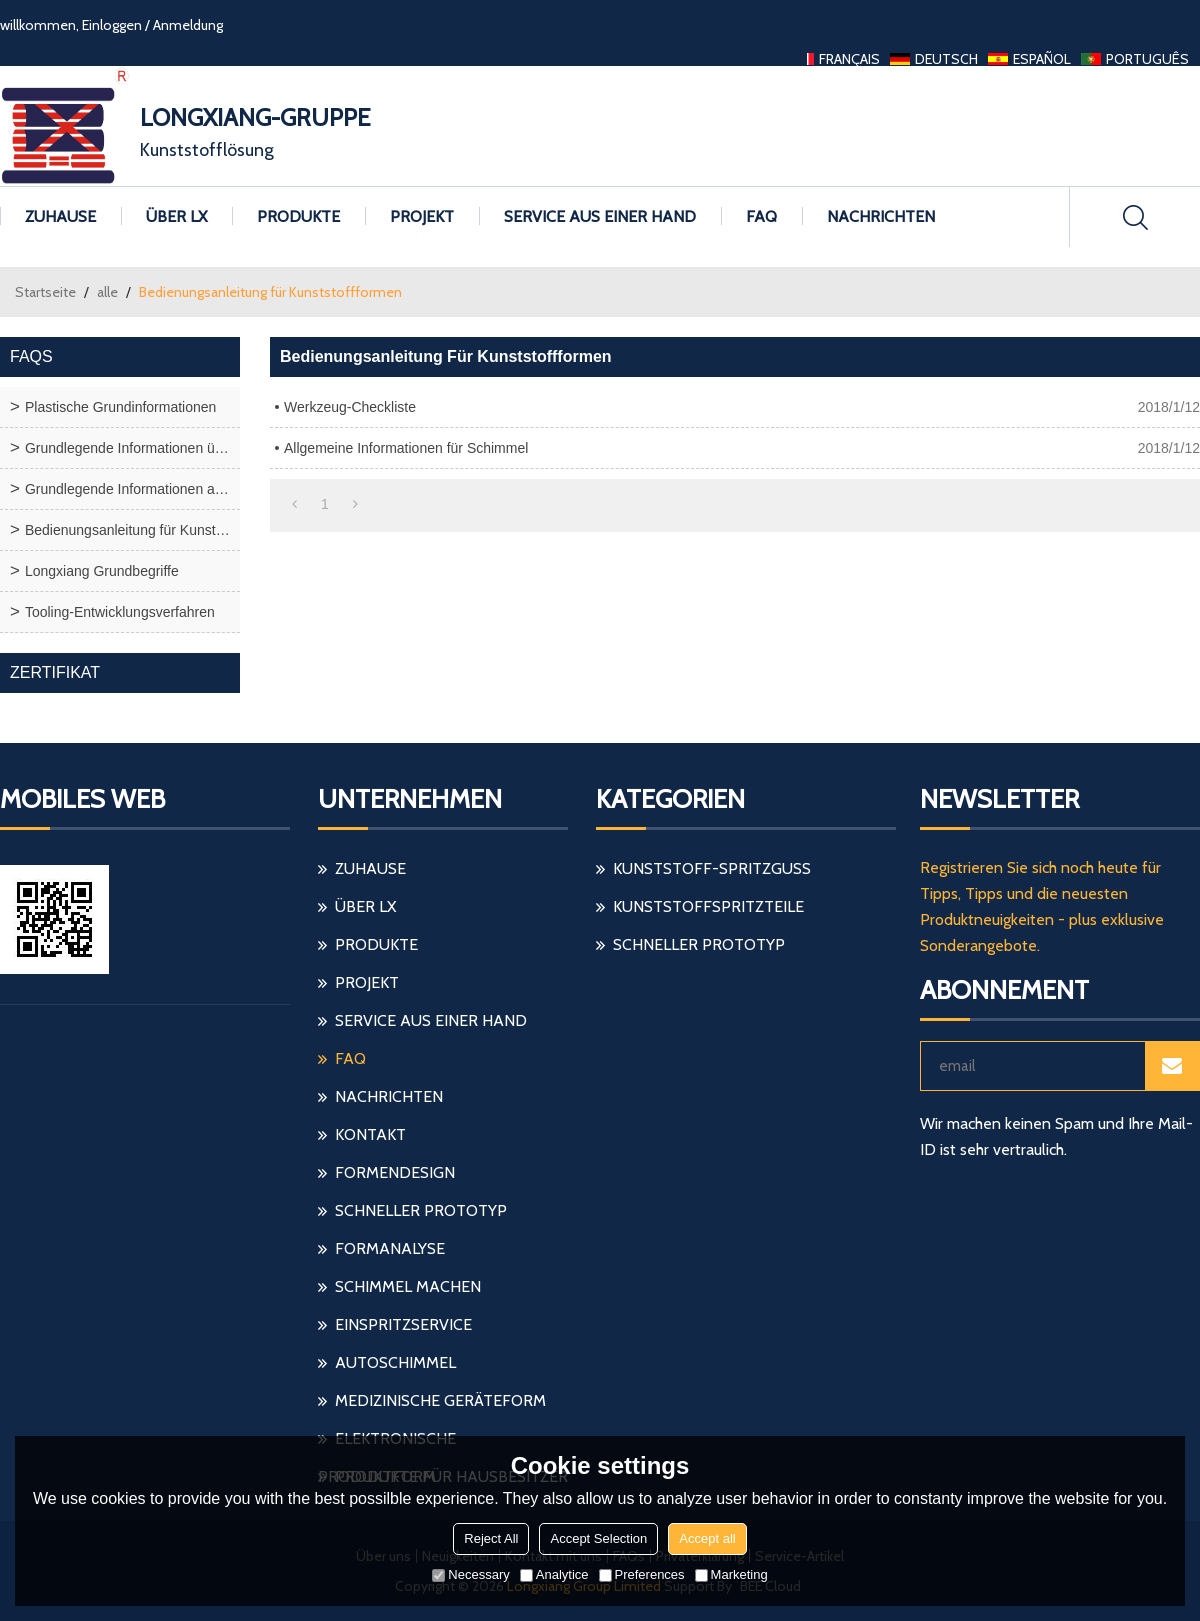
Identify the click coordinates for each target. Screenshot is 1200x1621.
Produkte (298, 216)
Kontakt (370, 1134)
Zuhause (60, 216)
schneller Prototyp (421, 1210)
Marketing (731, 1574)
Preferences (642, 1574)
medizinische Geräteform (440, 1400)
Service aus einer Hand (600, 216)
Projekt (422, 216)
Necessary (470, 1574)
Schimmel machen (408, 1286)
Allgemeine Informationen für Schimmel (406, 448)
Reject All (491, 1538)
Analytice (554, 1574)
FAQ (761, 216)
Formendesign (395, 1172)
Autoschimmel (395, 1362)
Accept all (707, 1538)
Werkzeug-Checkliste (350, 407)
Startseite (45, 292)
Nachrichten (881, 216)
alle (107, 292)
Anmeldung (188, 25)
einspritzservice (403, 1324)
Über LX (176, 216)
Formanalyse (390, 1248)
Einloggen (112, 25)
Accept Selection (598, 1538)
